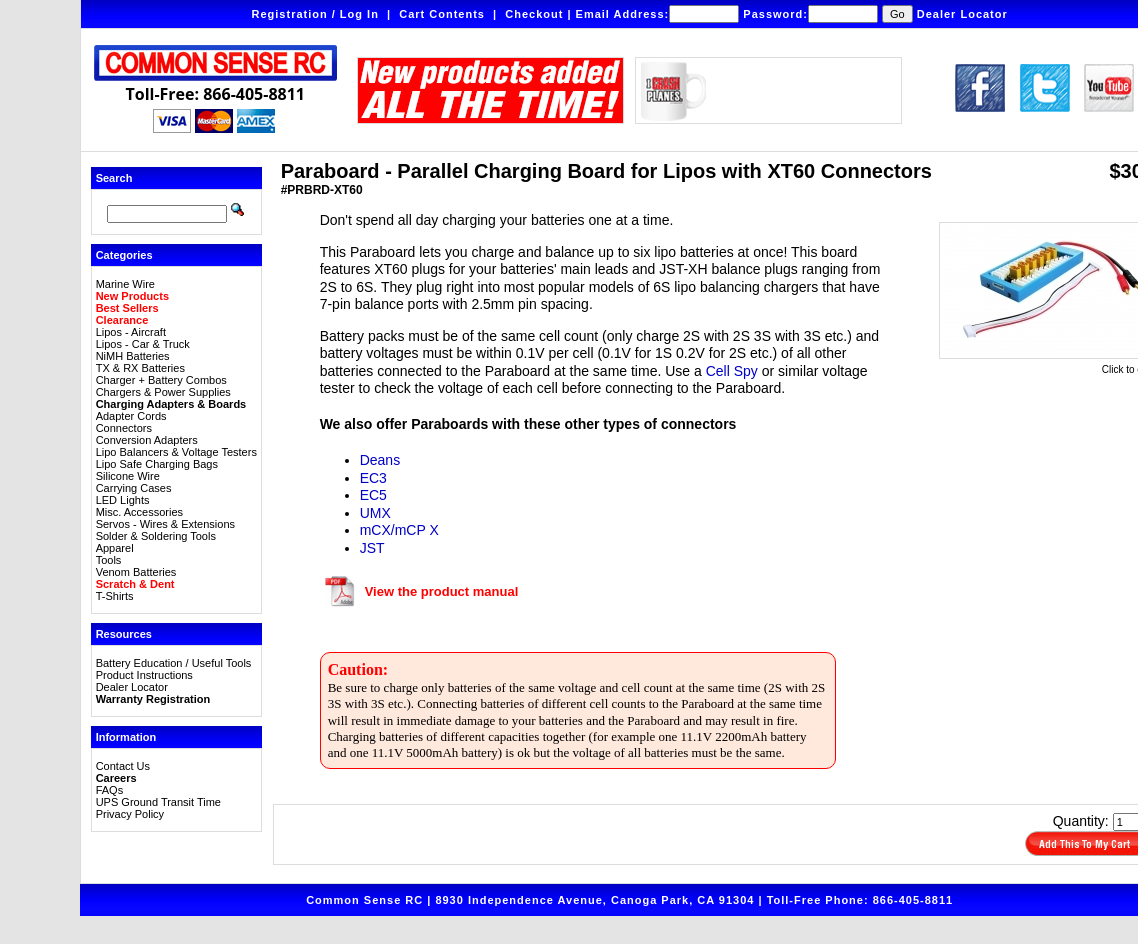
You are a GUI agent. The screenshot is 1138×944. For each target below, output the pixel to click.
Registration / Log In (315, 14)
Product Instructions (144, 675)
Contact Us (123, 766)
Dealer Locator (962, 14)
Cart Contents (442, 14)
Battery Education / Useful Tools (174, 663)
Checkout (534, 14)
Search (114, 178)
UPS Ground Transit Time (158, 802)
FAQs (110, 790)
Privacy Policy (130, 814)
